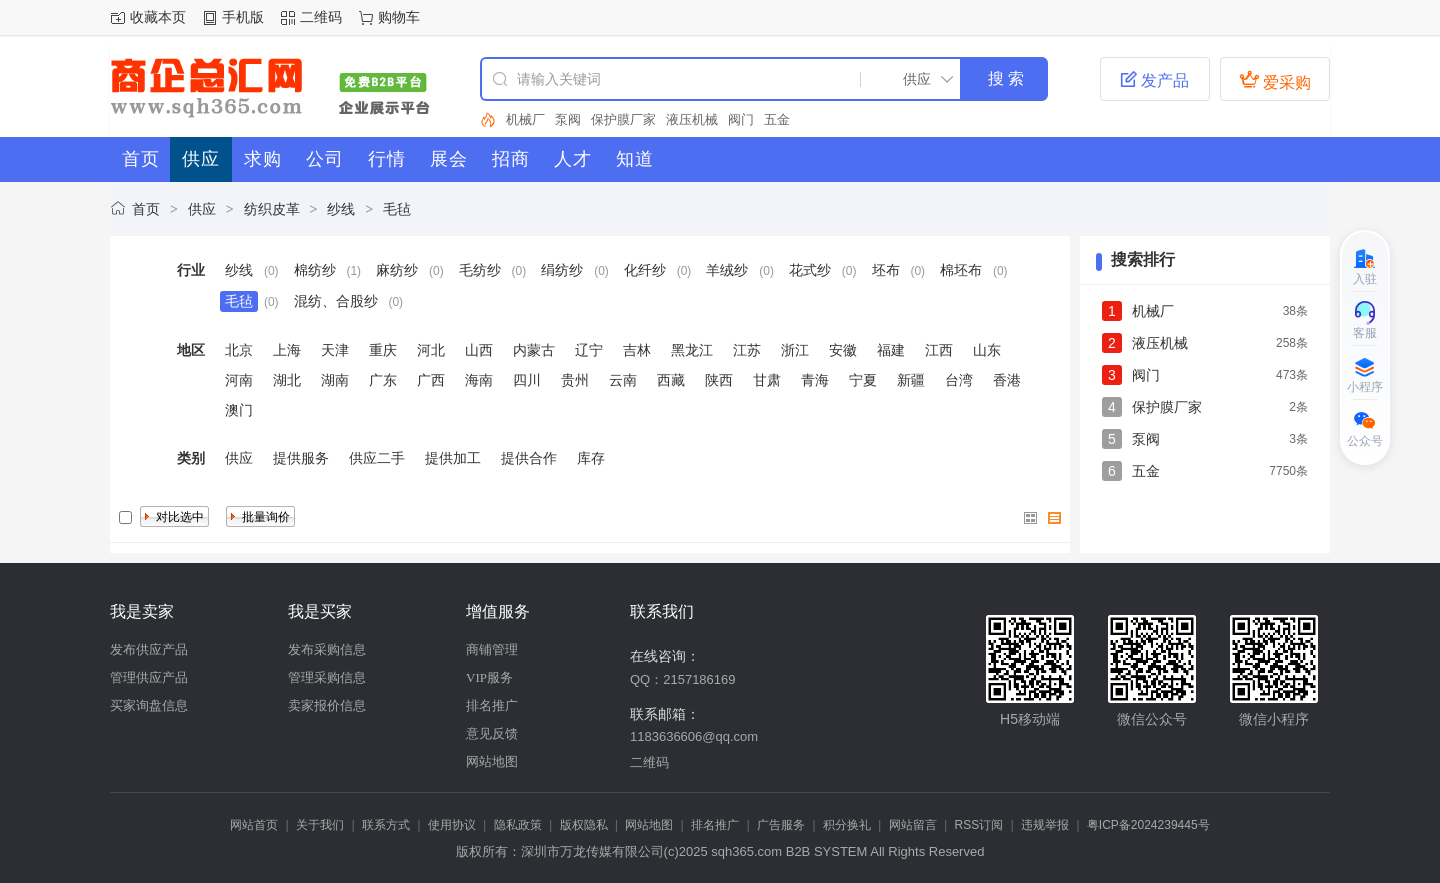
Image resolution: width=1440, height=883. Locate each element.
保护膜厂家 (623, 119)
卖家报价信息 (327, 705)
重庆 (383, 350)
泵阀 (568, 119)
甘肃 (767, 380)
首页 (146, 209)
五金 (777, 119)
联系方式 (386, 825)
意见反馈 (492, 733)
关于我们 (320, 825)
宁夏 (863, 380)
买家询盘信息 (149, 705)
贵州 (575, 380)
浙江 (795, 350)
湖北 (287, 380)
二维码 (321, 17)
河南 (239, 380)
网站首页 (254, 825)
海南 (479, 380)
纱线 (341, 209)
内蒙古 (534, 350)
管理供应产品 (149, 677)
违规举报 (1045, 825)
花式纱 (810, 270)
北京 (239, 350)
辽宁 (589, 350)
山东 (987, 350)
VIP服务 (489, 677)
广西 (431, 380)
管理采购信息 (327, 677)
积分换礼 (847, 825)
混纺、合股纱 (336, 301)
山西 (479, 350)
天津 (335, 350)
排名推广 (492, 705)
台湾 (959, 380)
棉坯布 (961, 270)
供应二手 (377, 458)
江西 (939, 350)
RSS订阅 (979, 825)
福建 (891, 350)
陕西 (719, 380)
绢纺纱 (562, 270)
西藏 (671, 380)
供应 (202, 209)
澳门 (239, 410)
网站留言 (913, 825)
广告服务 (781, 825)
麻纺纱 (397, 270)
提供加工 (453, 458)
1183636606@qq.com (694, 736)
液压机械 (692, 119)
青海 (815, 380)
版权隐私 (584, 825)
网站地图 (492, 761)
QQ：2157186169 (683, 679)
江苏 (747, 350)
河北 (431, 350)
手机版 (243, 17)
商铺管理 (492, 649)
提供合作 (529, 458)
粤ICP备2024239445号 (1148, 825)
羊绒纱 (727, 270)
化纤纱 (645, 270)
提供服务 (301, 458)
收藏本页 (158, 17)
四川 (527, 380)
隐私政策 (518, 825)
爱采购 (1275, 80)
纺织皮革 (272, 209)
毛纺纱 (480, 270)
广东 (383, 380)
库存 (591, 458)
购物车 (399, 17)
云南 (623, 380)
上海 (287, 350)
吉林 (637, 350)
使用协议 (452, 825)
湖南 (335, 380)
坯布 (886, 270)
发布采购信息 (327, 649)
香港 (1007, 380)
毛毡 (397, 209)
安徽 (843, 350)
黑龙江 (692, 350)
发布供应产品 (149, 649)
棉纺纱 (315, 270)
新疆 (911, 380)
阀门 (741, 119)
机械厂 (525, 119)
